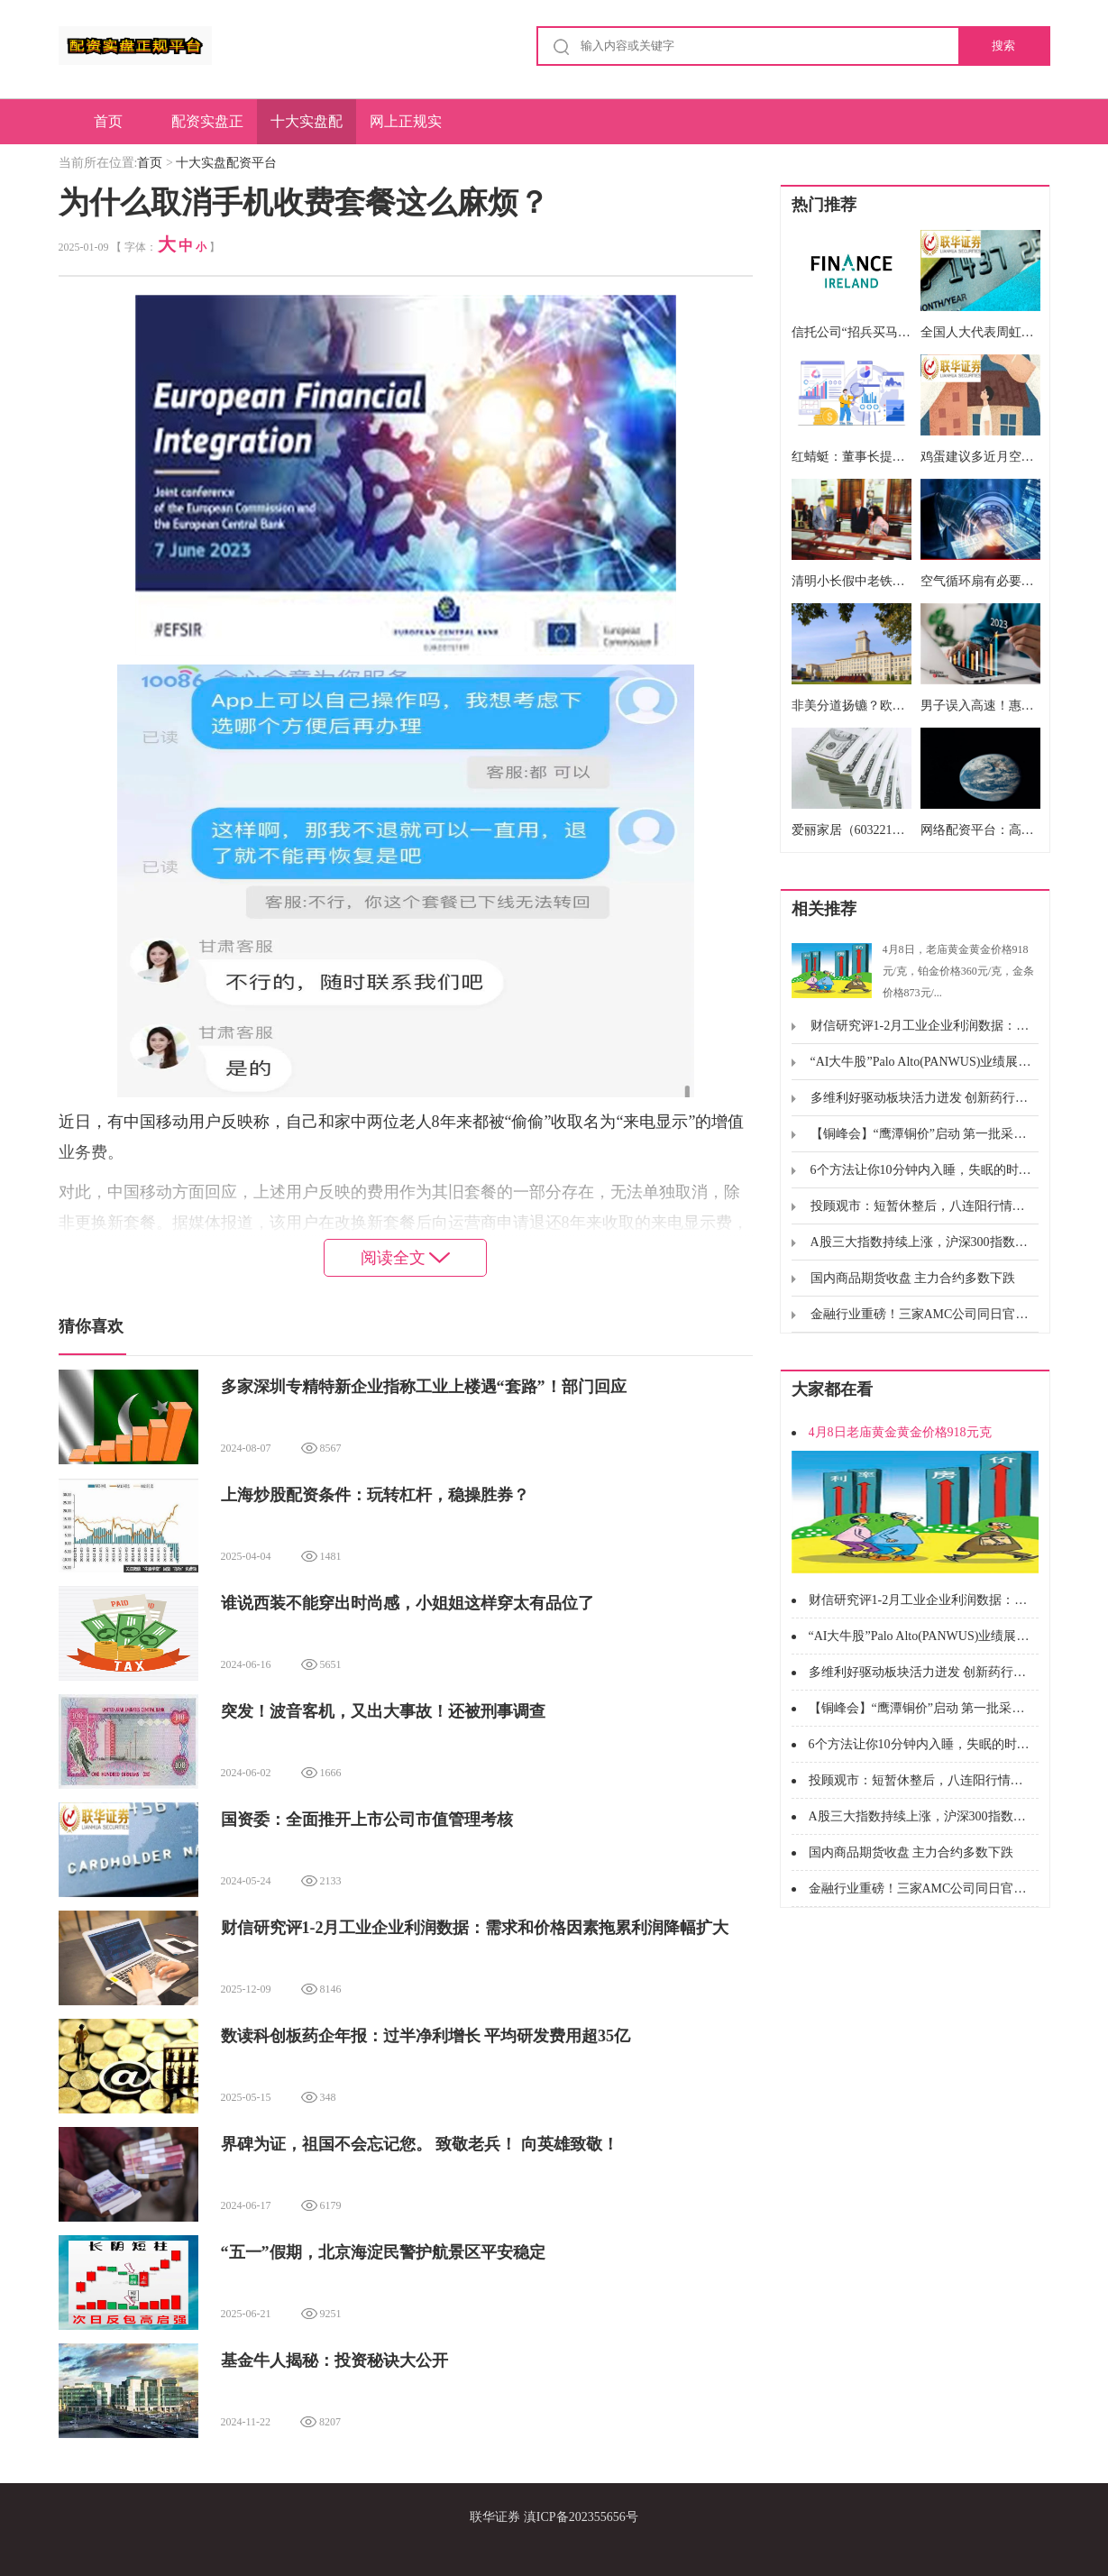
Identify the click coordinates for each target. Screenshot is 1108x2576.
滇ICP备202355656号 (581, 2517)
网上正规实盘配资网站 (406, 129)
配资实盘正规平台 (207, 129)
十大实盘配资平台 (306, 129)
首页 (108, 121)
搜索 (1003, 45)
